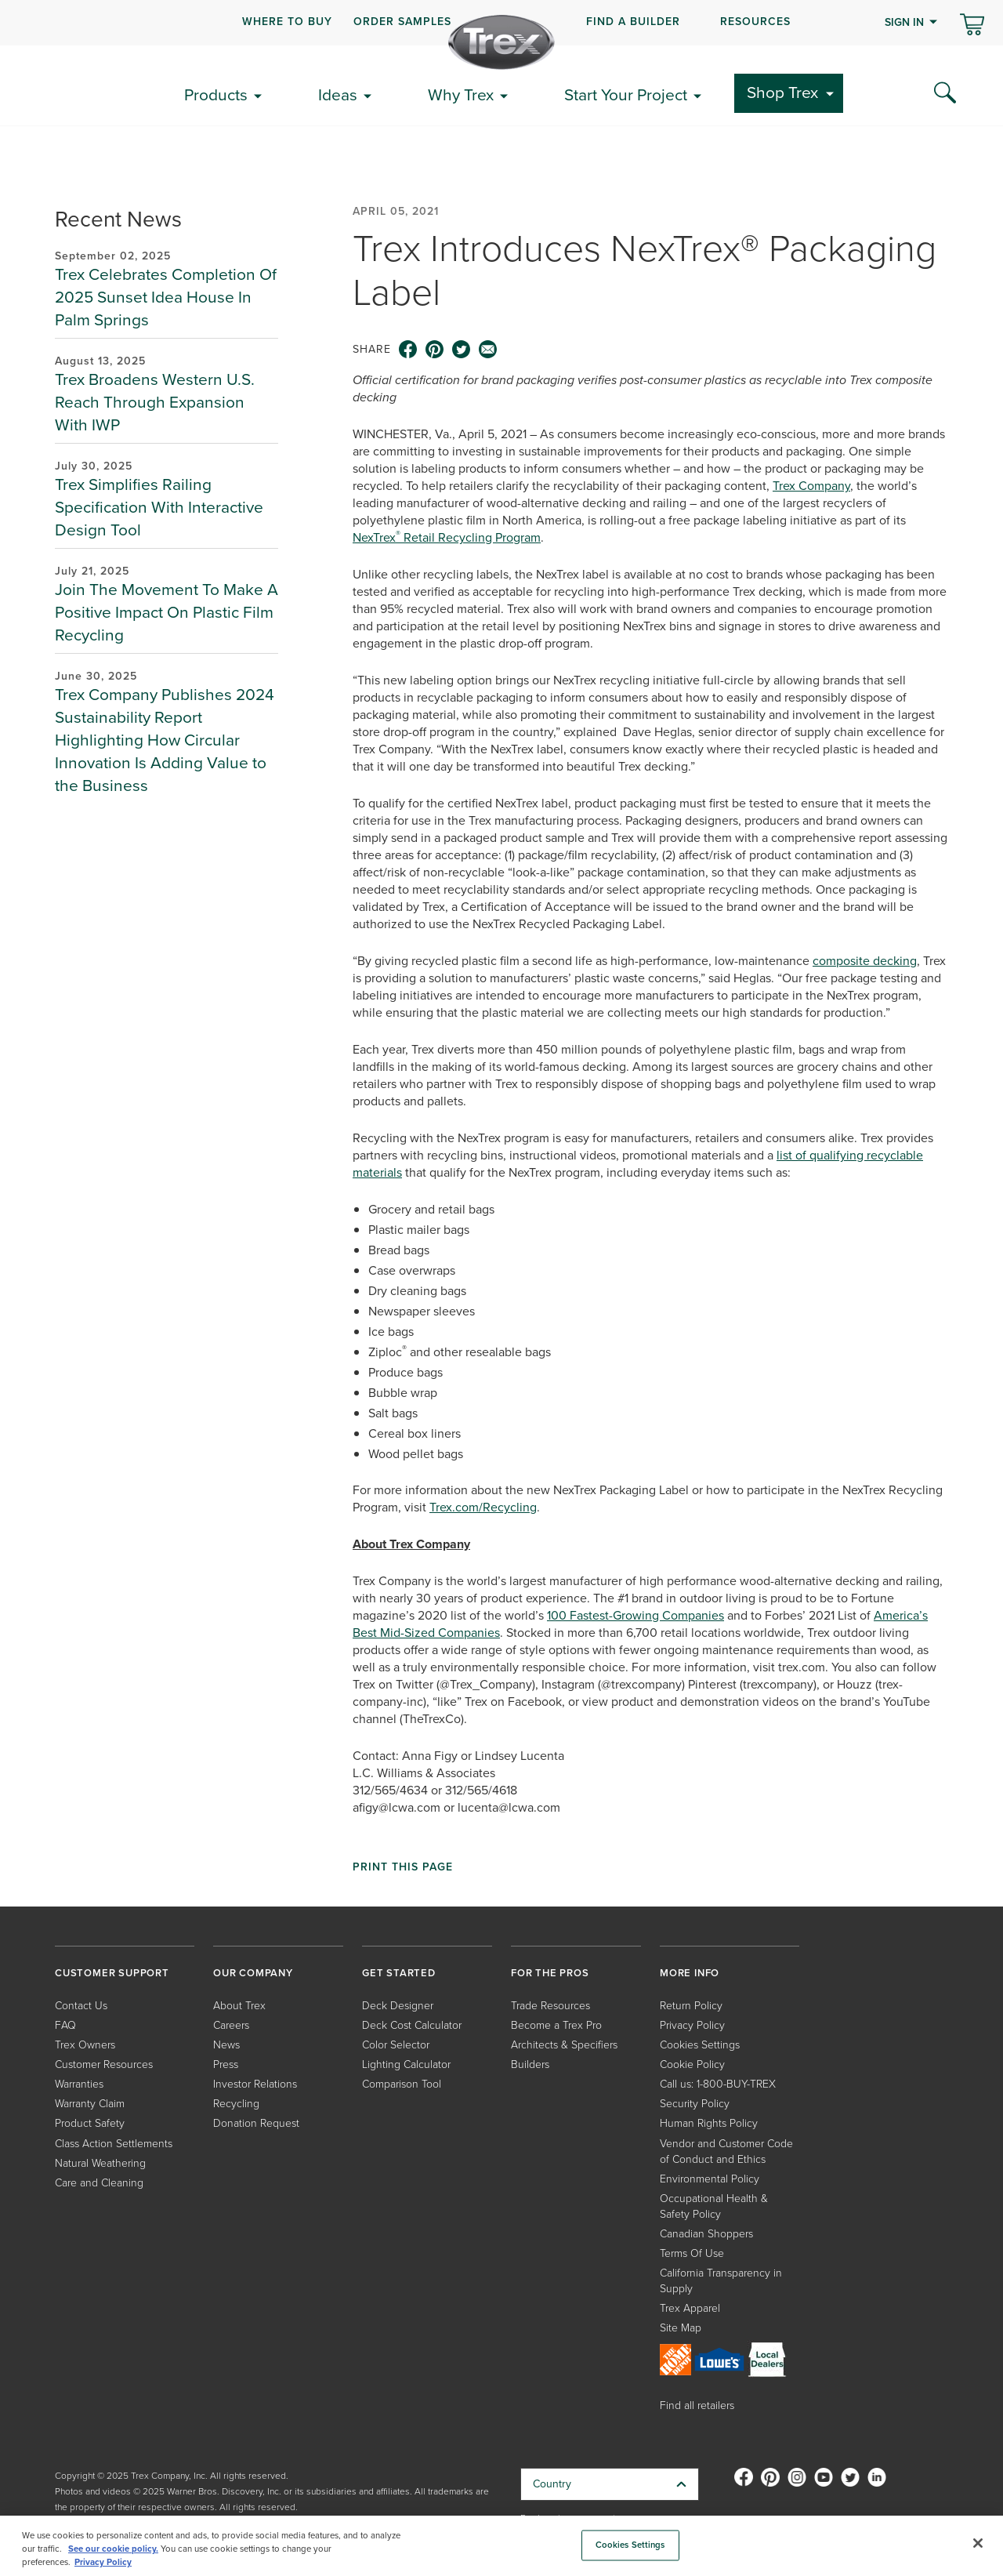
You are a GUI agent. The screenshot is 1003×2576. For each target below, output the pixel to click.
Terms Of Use (692, 2253)
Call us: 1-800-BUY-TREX (718, 2084)
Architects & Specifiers (564, 2045)
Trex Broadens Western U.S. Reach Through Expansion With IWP (155, 402)
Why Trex (461, 94)
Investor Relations (255, 2084)
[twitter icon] (461, 349)
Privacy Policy (692, 2025)
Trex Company (811, 486)
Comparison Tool (401, 2084)
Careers (231, 2025)
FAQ (65, 2025)
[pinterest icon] (434, 349)
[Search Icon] (945, 93)
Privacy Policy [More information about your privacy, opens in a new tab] (103, 2562)
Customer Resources (104, 2064)
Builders (530, 2064)
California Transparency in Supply (721, 2281)
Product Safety (90, 2123)
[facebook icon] (408, 349)
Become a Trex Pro (556, 2025)
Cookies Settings (700, 2045)
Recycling (236, 2103)
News (226, 2045)
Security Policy (695, 2103)
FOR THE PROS (550, 1972)
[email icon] (488, 349)
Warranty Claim (90, 2103)
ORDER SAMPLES (402, 21)
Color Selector (395, 2045)
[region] (501, 2546)
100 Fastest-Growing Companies (635, 1615)
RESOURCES (755, 21)
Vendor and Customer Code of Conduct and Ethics (726, 2151)
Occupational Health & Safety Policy (714, 2206)
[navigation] (501, 22)
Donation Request (256, 2123)
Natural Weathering (100, 2163)
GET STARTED (399, 1972)
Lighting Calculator (406, 2064)
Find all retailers (697, 2405)
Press (225, 2064)
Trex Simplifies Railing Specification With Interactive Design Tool (159, 507)
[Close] (978, 2543)
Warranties (79, 2084)
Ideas (337, 94)
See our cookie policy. (113, 2549)
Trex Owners (85, 2045)
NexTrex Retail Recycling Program (447, 537)
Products (216, 94)
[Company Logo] (501, 42)
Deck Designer (397, 2005)
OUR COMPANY (253, 1972)
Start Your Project (625, 94)
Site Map (680, 2328)
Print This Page (403, 1867)
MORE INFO (689, 1972)
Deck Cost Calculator (412, 2025)
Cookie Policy (692, 2064)
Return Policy (691, 2005)
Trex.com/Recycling (483, 1507)
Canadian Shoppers (706, 2234)
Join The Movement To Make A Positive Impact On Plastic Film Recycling (166, 612)
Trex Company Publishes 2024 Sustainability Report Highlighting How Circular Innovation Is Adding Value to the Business (164, 739)
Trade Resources (550, 2005)
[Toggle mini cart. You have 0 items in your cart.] (972, 26)
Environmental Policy (709, 2179)
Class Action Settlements (113, 2143)
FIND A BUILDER (633, 21)
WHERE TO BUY (287, 21)
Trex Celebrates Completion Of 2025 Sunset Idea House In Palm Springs (166, 297)
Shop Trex (782, 92)
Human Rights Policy (709, 2123)
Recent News (118, 219)
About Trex (239, 2005)
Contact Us (81, 2005)
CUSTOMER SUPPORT (112, 1972)
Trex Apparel (690, 2308)
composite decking (865, 961)
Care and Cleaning (99, 2183)
